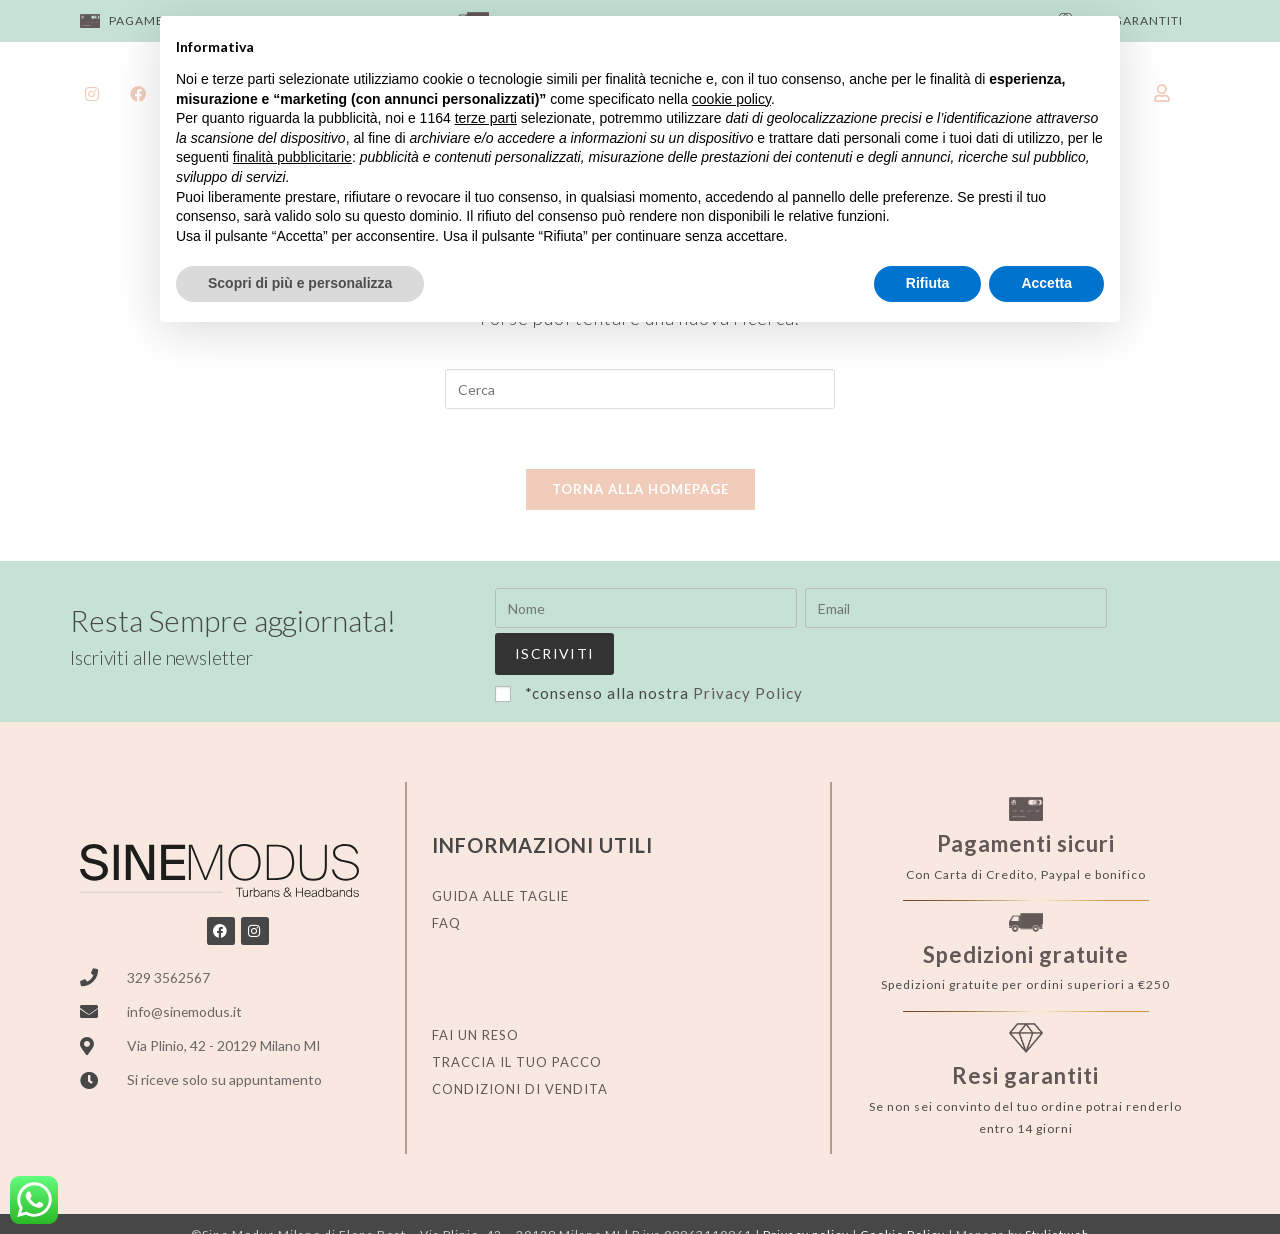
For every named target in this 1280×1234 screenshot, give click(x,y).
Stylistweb (1057, 1192)
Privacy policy (806, 1192)
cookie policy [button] (731, 99)
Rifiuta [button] (928, 283)
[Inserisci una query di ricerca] (640, 389)
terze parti (486, 118)
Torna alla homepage (640, 490)
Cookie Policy (902, 1192)
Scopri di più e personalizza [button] (300, 283)
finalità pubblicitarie (292, 157)
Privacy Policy (748, 650)
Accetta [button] (1046, 283)
